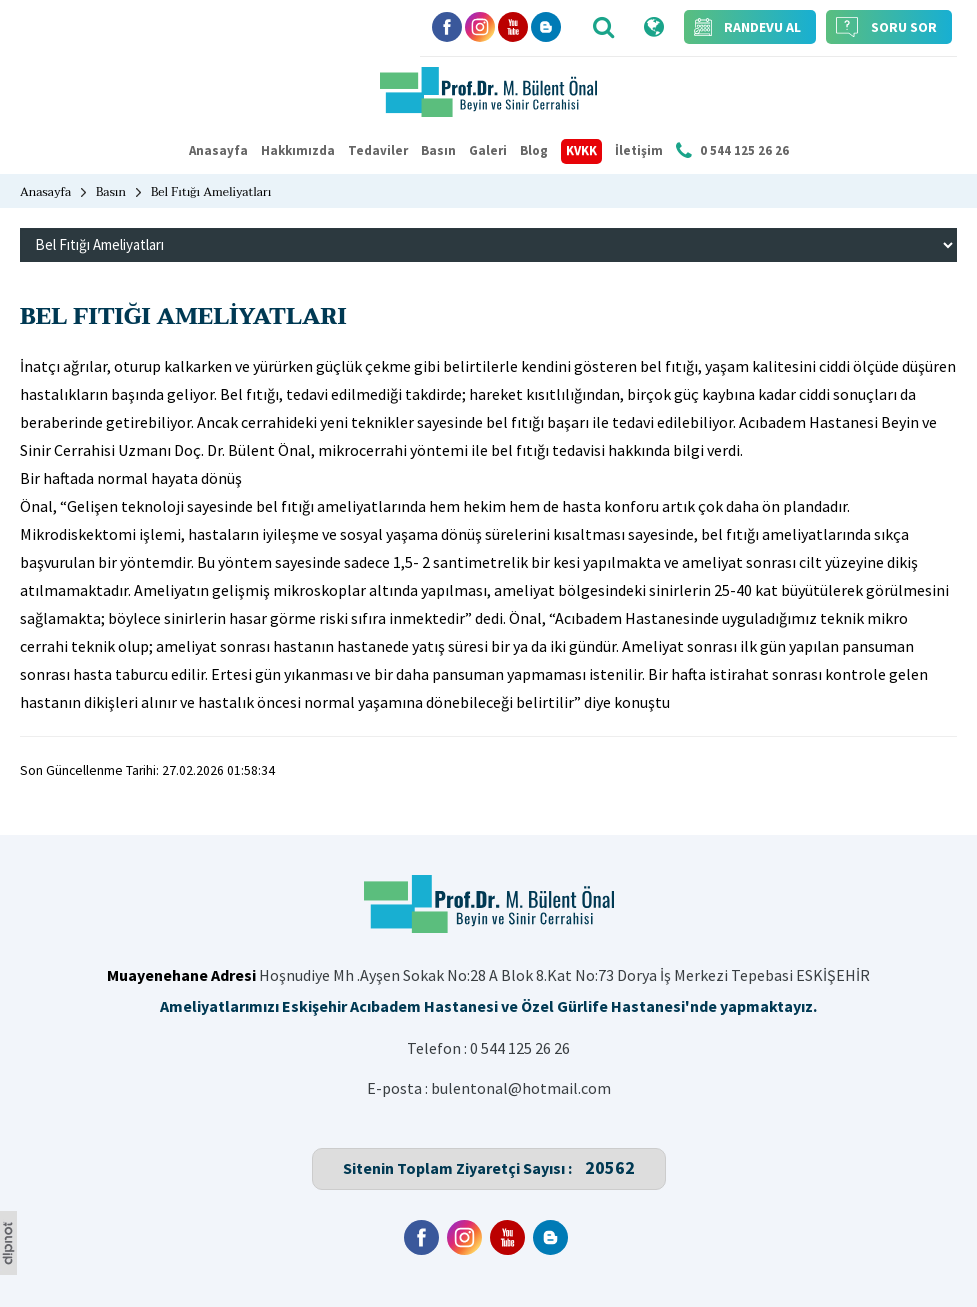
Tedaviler (378, 150)
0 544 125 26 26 (520, 1048)
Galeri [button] (488, 150)
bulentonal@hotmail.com (521, 1088)
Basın (438, 150)
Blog (534, 150)
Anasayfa (218, 150)
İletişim (639, 150)
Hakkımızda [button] (298, 150)
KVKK (581, 150)
